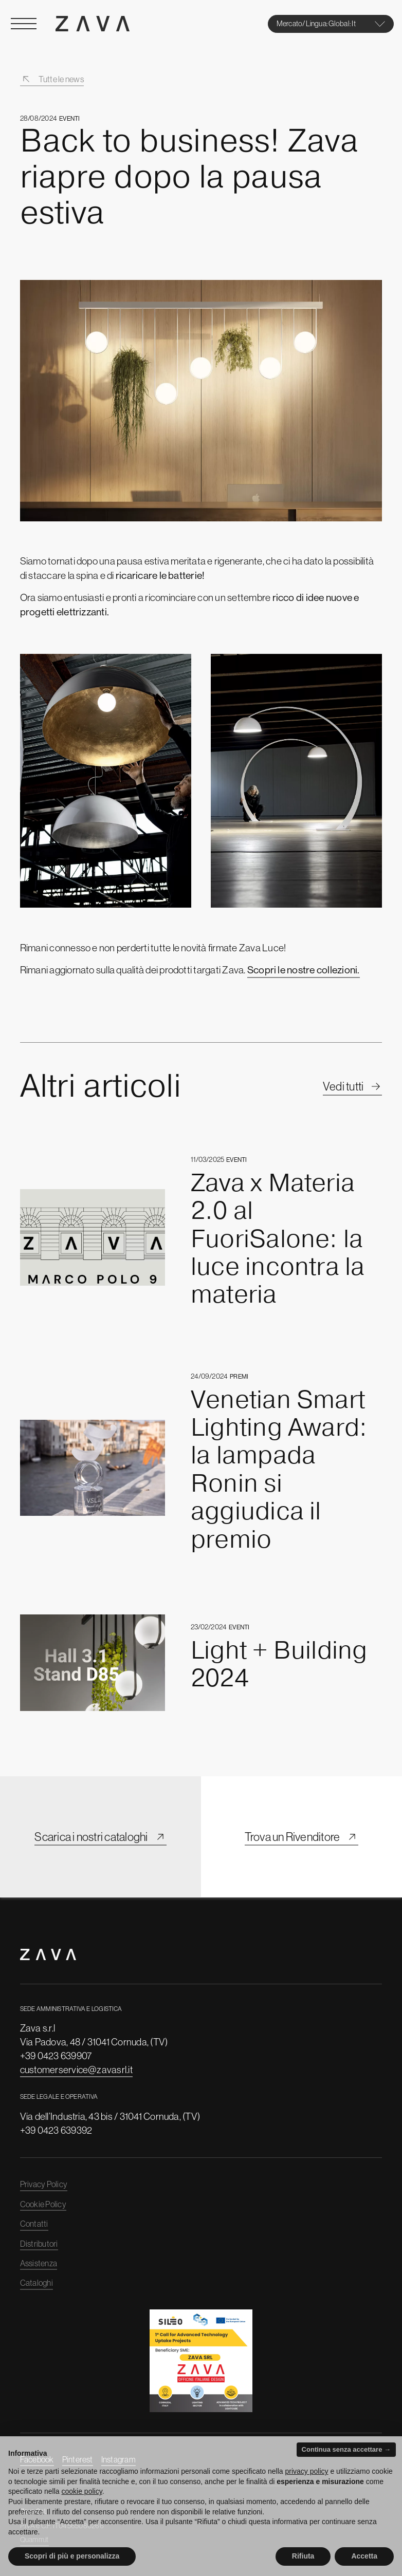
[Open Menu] (23, 23)
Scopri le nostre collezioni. (303, 969)
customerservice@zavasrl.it (76, 2069)
